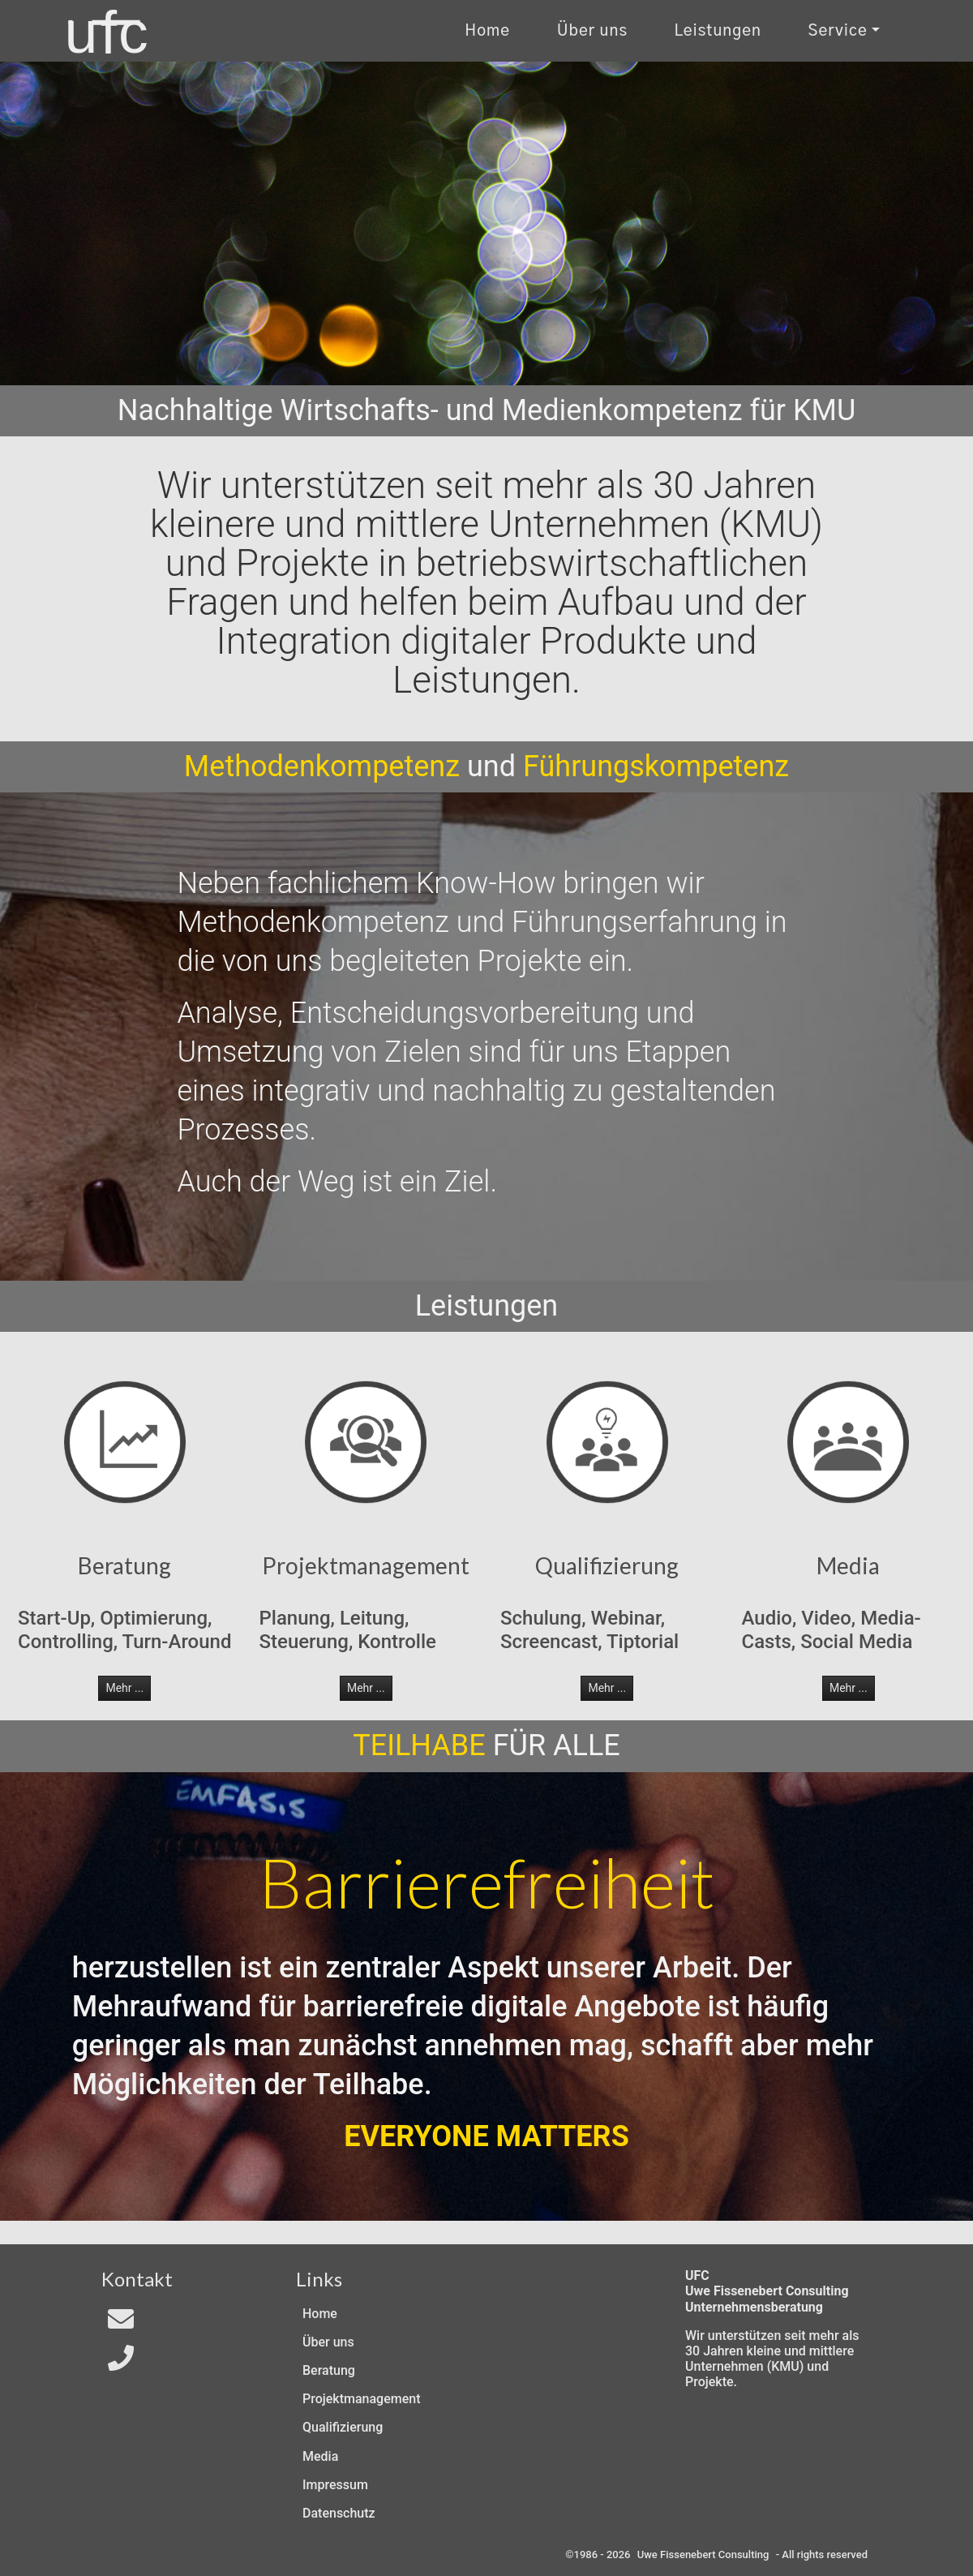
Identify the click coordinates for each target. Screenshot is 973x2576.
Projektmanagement (361, 2398)
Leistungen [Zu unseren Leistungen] (718, 31)
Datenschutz (338, 2513)
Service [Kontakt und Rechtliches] (838, 31)
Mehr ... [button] (124, 1687)
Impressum (335, 2484)
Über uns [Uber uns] (592, 31)
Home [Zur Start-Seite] (487, 31)
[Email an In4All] (121, 2324)
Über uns (328, 2342)
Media (320, 2456)
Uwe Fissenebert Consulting (703, 2554)
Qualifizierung (342, 2427)
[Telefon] (121, 2363)
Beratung (328, 2370)
